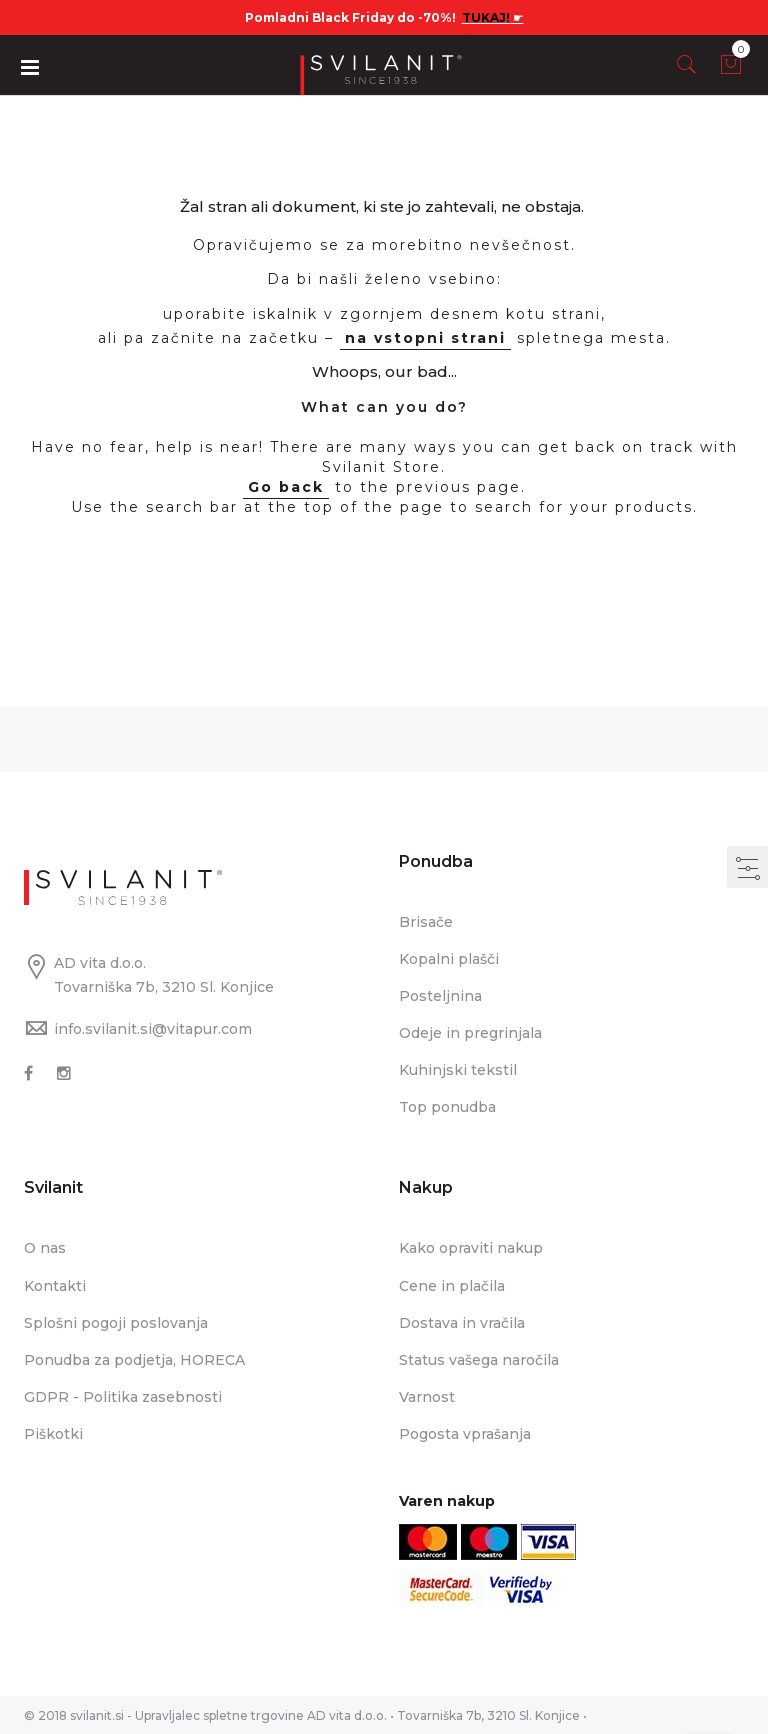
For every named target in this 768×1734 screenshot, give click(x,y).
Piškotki (53, 1433)
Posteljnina (440, 996)
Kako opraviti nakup (471, 1248)
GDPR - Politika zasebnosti (123, 1396)
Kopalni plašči (449, 959)
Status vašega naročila (479, 1359)
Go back (286, 487)
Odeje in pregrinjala (470, 1033)
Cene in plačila (452, 1285)
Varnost (427, 1396)
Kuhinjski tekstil (458, 1070)
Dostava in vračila (462, 1322)
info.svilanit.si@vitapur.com (153, 1029)
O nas (45, 1248)
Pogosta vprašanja (465, 1433)
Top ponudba (447, 1107)
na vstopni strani (425, 338)
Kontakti (55, 1285)
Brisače (426, 922)
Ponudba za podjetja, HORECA (134, 1359)
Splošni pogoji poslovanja (116, 1322)
